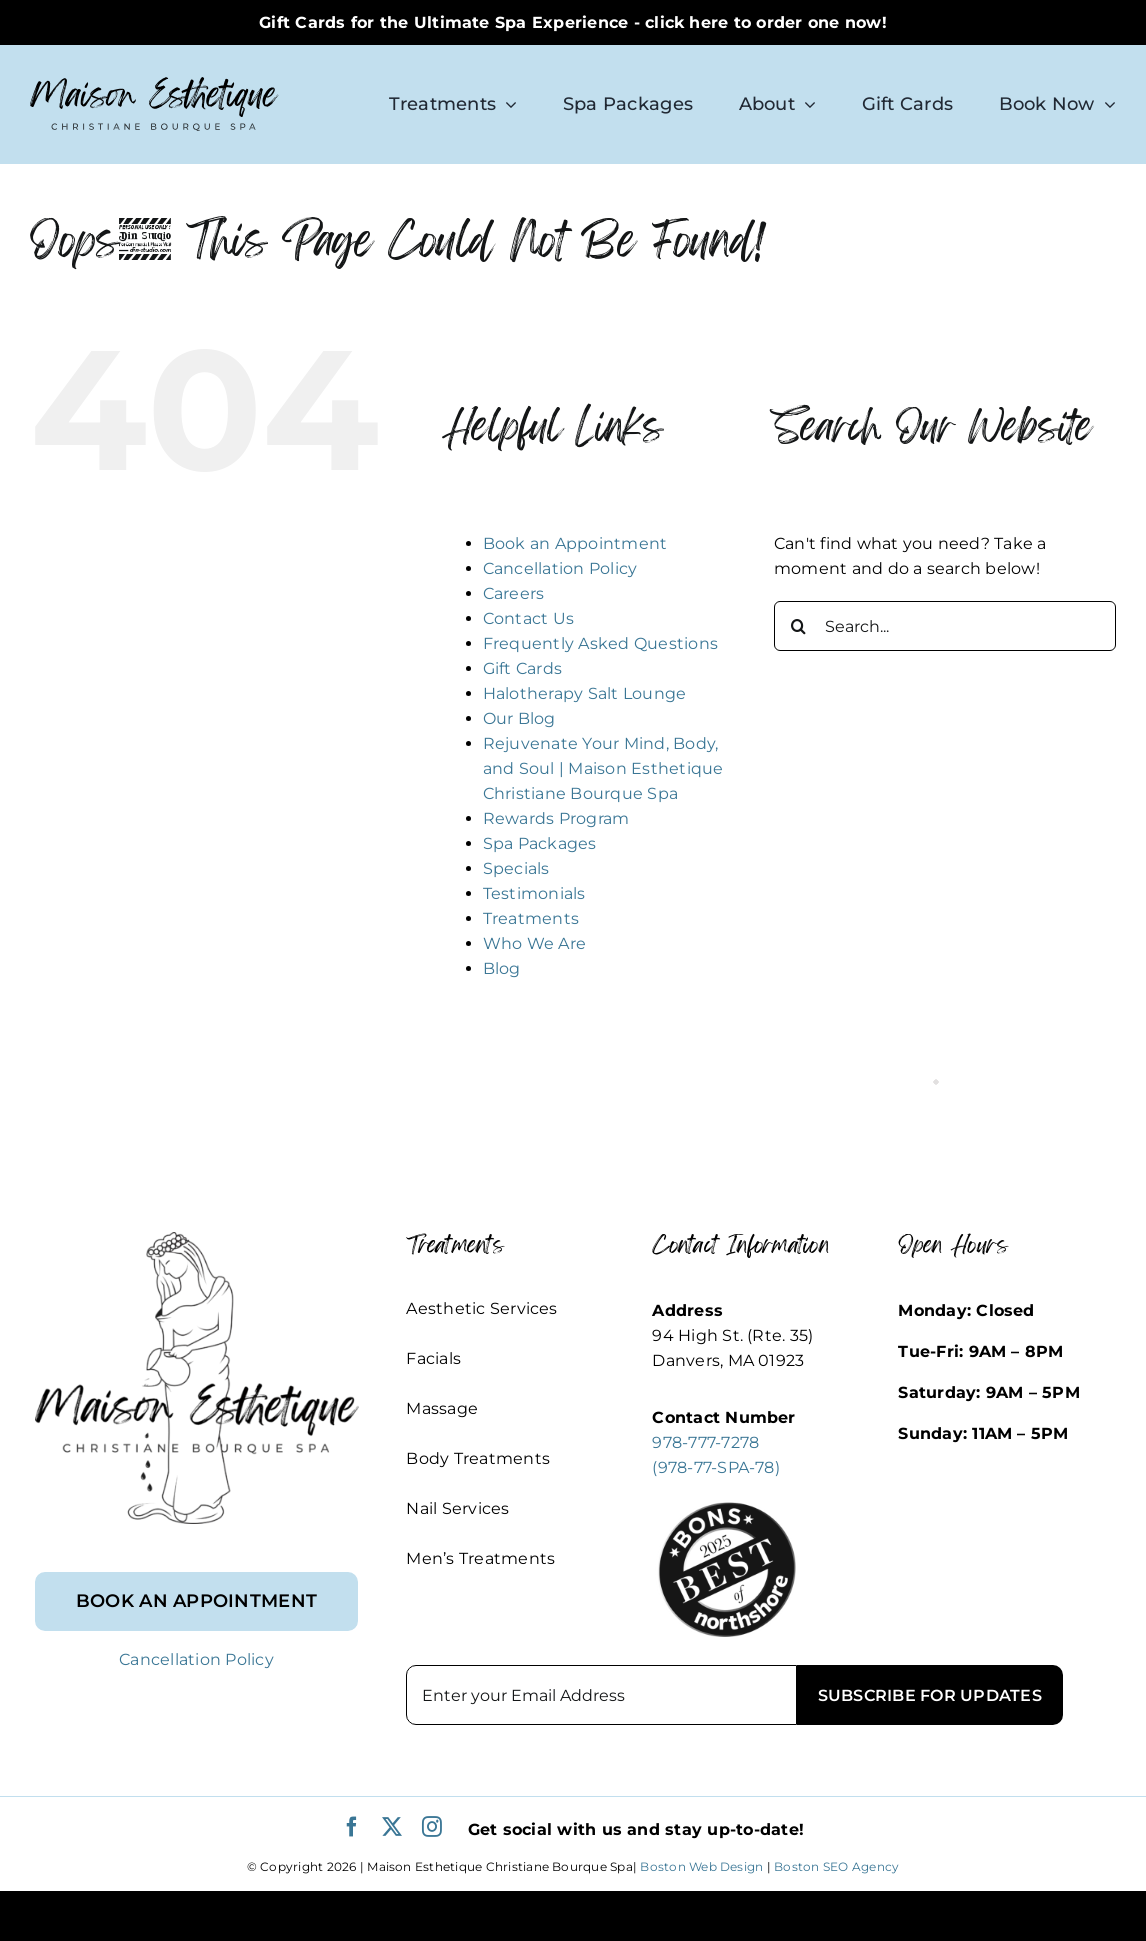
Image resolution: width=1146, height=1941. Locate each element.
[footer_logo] (197, 1239)
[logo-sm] (154, 84)
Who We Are (534, 943)
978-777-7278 (705, 1442)
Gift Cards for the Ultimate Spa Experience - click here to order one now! (573, 22)
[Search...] (945, 626)
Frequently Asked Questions (600, 643)
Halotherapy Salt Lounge (585, 693)
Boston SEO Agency (836, 1866)
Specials (516, 868)
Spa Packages (540, 843)
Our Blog (519, 718)
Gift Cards (522, 668)
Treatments (531, 918)
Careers (514, 593)
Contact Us (528, 618)
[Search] (799, 626)
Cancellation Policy (560, 568)
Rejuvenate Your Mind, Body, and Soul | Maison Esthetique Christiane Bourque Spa (603, 768)
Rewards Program (556, 818)
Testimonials (534, 893)
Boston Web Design (701, 1866)
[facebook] (352, 1827)
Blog (502, 968)
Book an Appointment (575, 543)
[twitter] (392, 1827)
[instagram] (432, 1827)
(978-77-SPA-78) (716, 1467)
